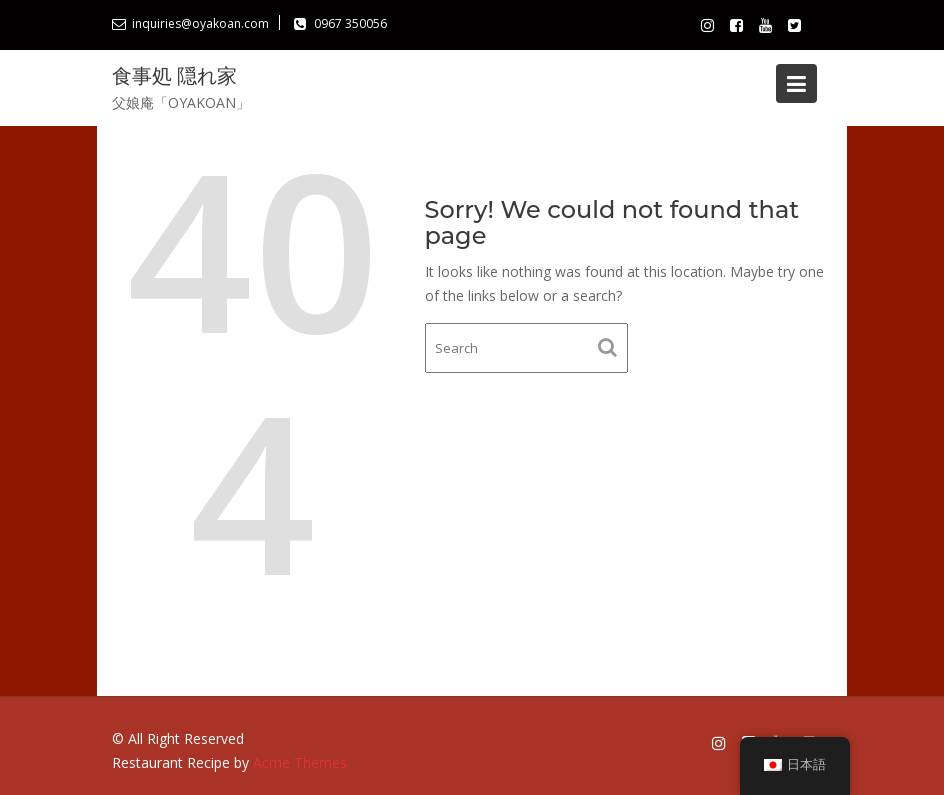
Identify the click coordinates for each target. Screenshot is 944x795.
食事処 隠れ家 (174, 75)
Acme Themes (300, 762)
